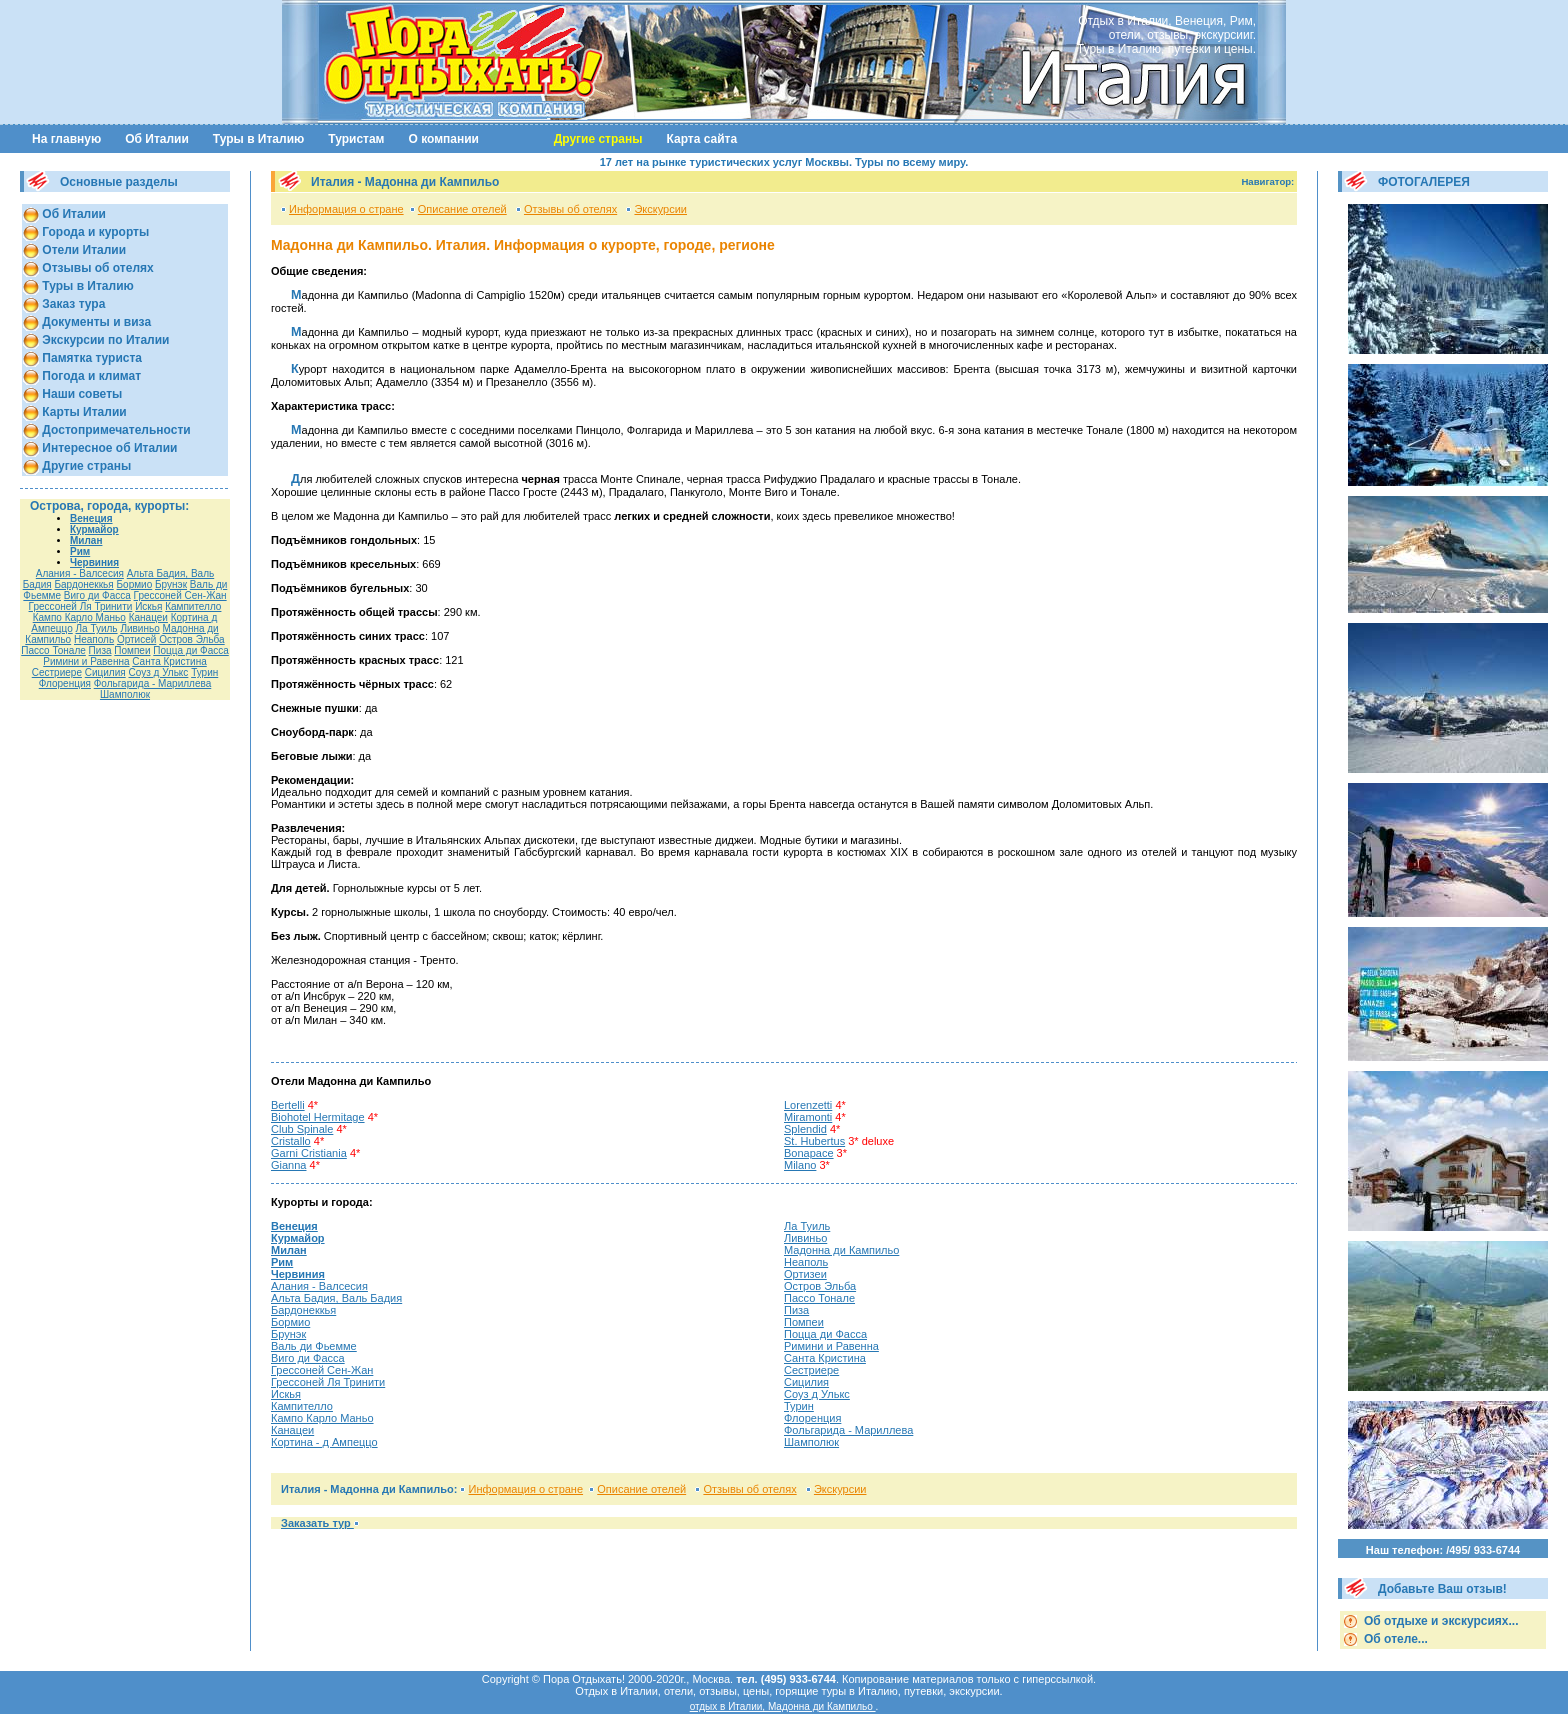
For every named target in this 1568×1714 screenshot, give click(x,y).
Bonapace (809, 1153)
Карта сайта (702, 139)
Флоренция (65, 683)
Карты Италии (83, 412)
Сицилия (105, 672)
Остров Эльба (192, 639)
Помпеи (132, 650)
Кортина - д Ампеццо (324, 1442)
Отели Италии (82, 250)
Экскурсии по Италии (104, 340)
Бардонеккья (83, 584)
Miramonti (808, 1117)
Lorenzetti (808, 1105)
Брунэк (171, 584)
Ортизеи (805, 1274)
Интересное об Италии (108, 448)
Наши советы (80, 394)
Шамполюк (125, 694)
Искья (148, 606)
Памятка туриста (90, 358)
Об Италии (157, 139)
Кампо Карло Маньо (79, 617)
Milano (800, 1165)
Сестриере (57, 672)
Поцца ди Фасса (190, 650)
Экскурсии (660, 209)
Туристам (356, 139)
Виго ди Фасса (97, 595)
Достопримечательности (115, 430)
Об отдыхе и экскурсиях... (1440, 1621)
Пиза (100, 650)
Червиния (94, 562)
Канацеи (148, 617)
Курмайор (94, 529)
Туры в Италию (258, 139)
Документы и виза (95, 322)
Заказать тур (317, 1523)
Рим (80, 551)
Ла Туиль (97, 628)
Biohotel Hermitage (318, 1117)
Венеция (91, 518)
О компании (444, 139)
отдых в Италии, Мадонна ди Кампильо (783, 1706)
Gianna (288, 1165)
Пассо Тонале (53, 650)
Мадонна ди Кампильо (841, 1250)
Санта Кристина (169, 661)
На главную (66, 139)
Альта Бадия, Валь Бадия (336, 1298)
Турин (204, 672)
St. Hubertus (814, 1141)
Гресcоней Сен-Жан (180, 595)
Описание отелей (462, 209)
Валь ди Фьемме (314, 1346)
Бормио (135, 584)
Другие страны (85, 466)
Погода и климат (90, 376)
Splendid (805, 1129)
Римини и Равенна (86, 661)
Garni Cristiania (309, 1153)
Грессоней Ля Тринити (81, 606)
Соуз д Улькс (158, 672)
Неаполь (94, 639)
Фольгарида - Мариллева (153, 683)
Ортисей (136, 639)
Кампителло (193, 606)
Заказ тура (72, 304)
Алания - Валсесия (80, 573)
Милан (86, 540)
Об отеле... (1394, 1639)
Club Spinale (302, 1129)
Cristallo (291, 1141)
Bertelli (288, 1105)
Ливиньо (139, 628)
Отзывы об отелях (96, 268)
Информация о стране (346, 209)
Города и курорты (94, 232)
